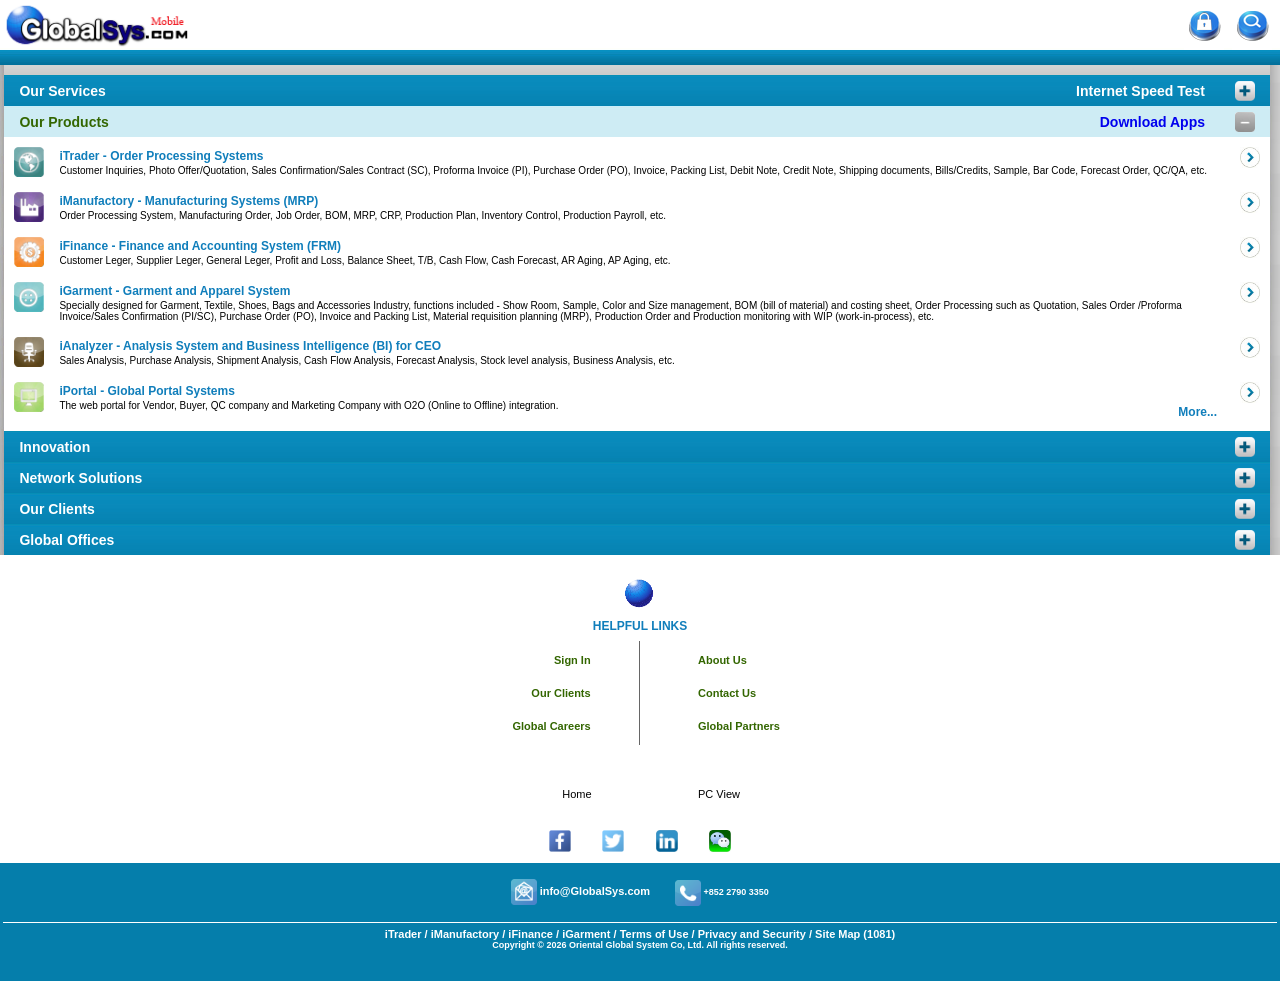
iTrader (403, 934)
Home (576, 794)
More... (1197, 412)
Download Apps (1152, 122)
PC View (719, 794)
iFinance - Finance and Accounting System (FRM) (200, 246)
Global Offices (66, 540)
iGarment (584, 934)
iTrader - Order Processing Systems (161, 156)
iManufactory (465, 934)
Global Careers (551, 726)
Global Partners (739, 726)
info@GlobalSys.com (595, 891)
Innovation (54, 447)
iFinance (529, 934)
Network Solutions (80, 478)
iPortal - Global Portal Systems (146, 391)
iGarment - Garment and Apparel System (174, 291)
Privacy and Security (752, 934)
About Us (722, 660)
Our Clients (56, 509)
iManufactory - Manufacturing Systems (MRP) (188, 201)
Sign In (572, 660)
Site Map (837, 934)
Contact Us (727, 693)
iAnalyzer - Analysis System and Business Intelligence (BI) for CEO (250, 346)
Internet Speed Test (1140, 91)
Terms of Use (654, 934)
